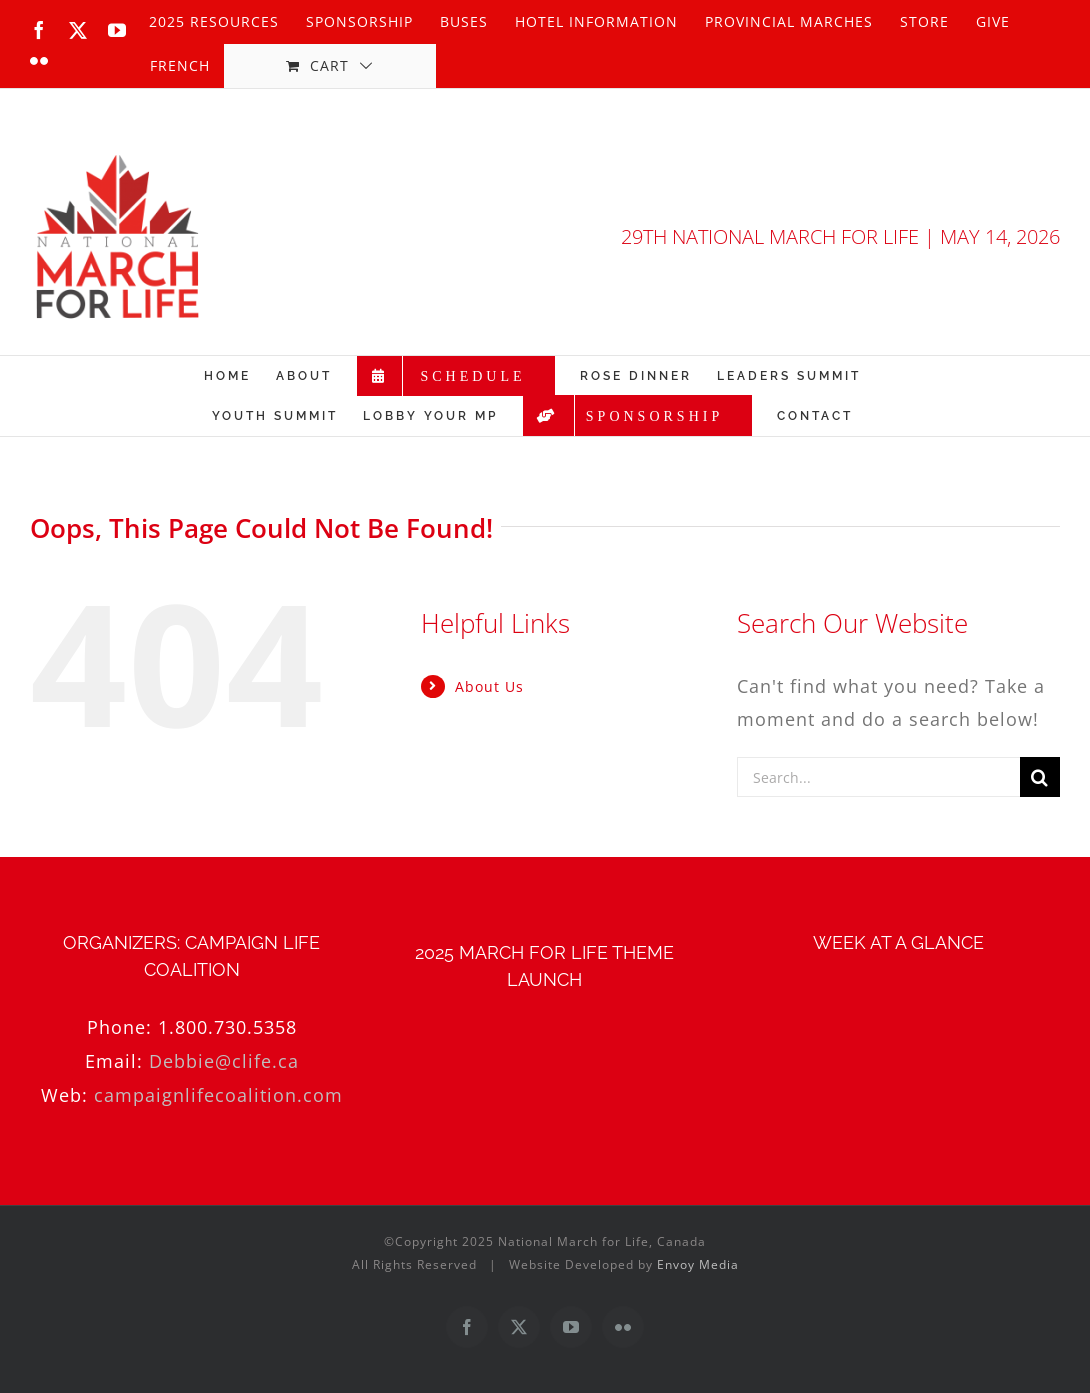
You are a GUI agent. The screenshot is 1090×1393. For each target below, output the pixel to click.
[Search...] (878, 777)
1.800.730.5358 (227, 1027)
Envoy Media (698, 1264)
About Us (489, 686)
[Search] (1040, 777)
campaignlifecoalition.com (218, 1095)
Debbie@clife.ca (224, 1061)
